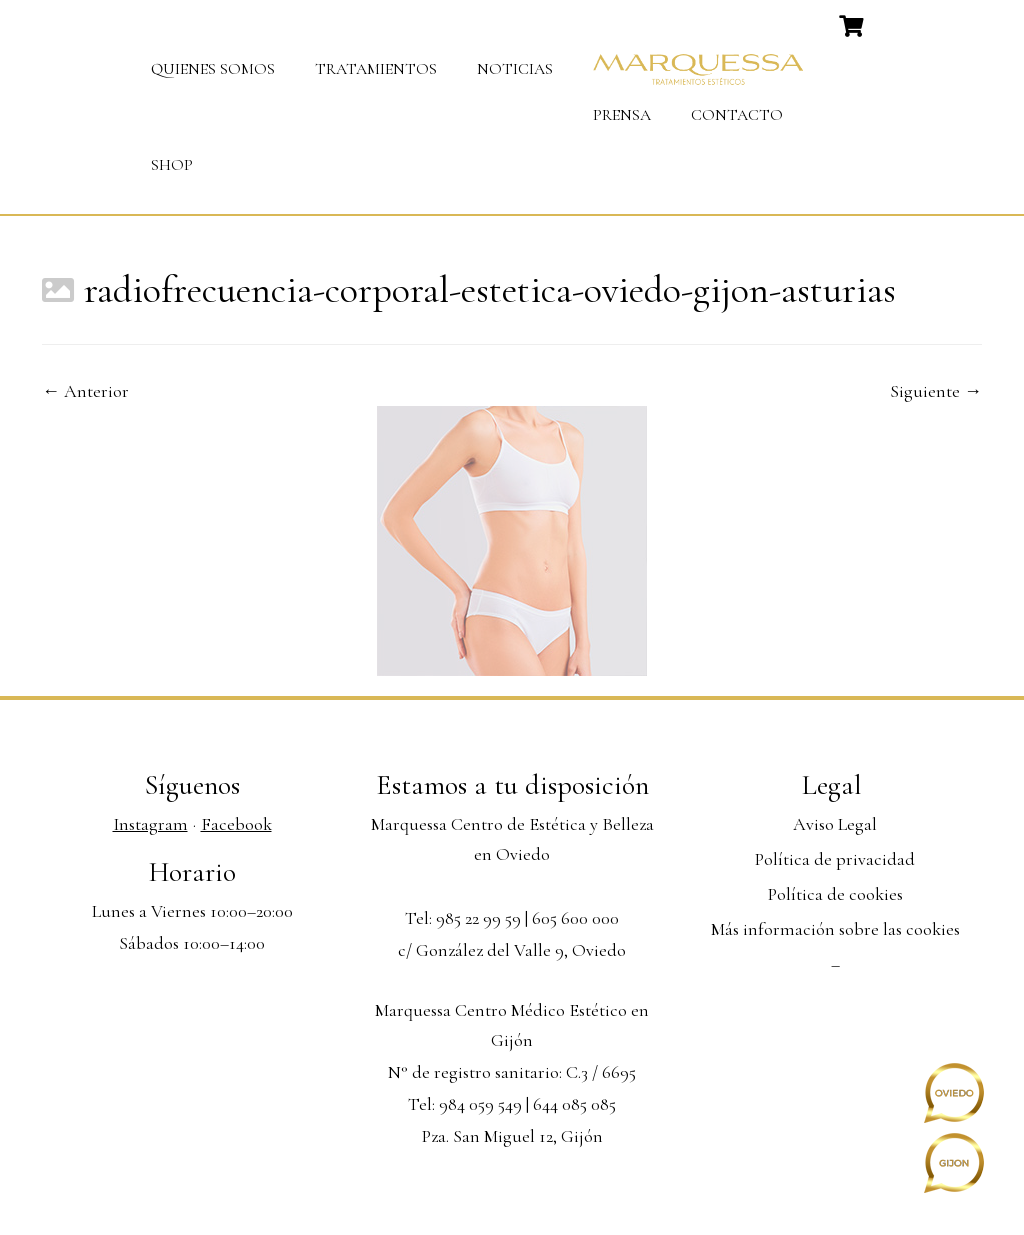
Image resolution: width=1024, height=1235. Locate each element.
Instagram (150, 824)
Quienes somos (213, 69)
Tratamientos (376, 69)
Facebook (236, 824)
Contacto (737, 115)
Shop (172, 165)
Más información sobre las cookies (835, 929)
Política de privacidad (835, 859)
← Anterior (85, 391)
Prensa (622, 115)
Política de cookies (835, 894)
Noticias (515, 69)
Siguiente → (936, 391)
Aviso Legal (835, 824)
